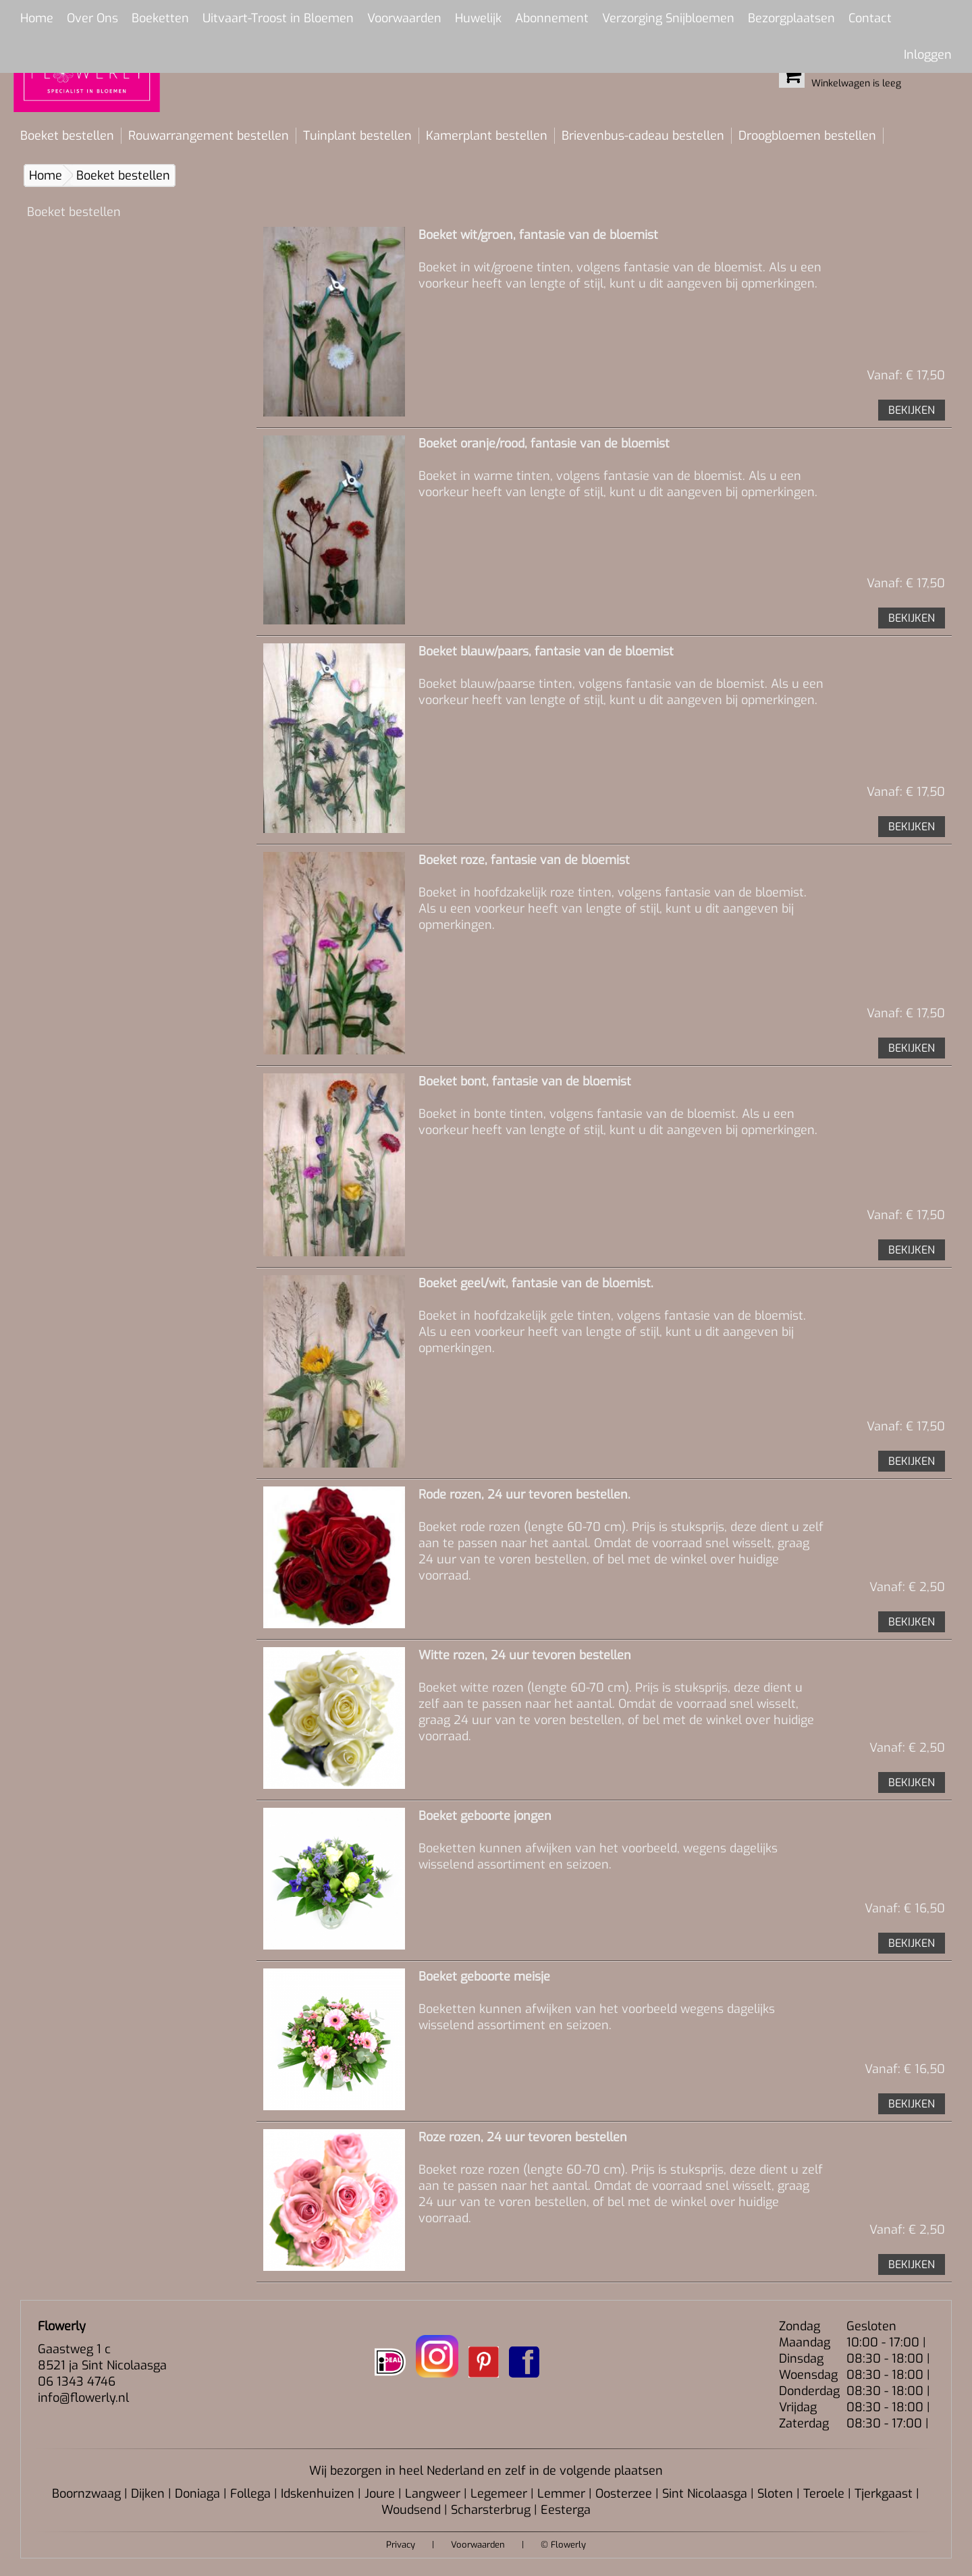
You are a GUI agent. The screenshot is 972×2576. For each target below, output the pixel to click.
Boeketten (160, 18)
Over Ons (92, 18)
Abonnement (552, 18)
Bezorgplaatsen (791, 18)
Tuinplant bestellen (357, 136)
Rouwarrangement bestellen (208, 136)
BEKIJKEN (911, 410)
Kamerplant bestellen (486, 136)
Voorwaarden (404, 18)
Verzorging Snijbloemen (668, 18)
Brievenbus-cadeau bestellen (643, 136)
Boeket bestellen (67, 136)
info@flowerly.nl (83, 2398)
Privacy (400, 2544)
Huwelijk (478, 18)
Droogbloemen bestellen (807, 136)
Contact (870, 18)
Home (36, 18)
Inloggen (928, 55)
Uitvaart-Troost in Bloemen (278, 18)
